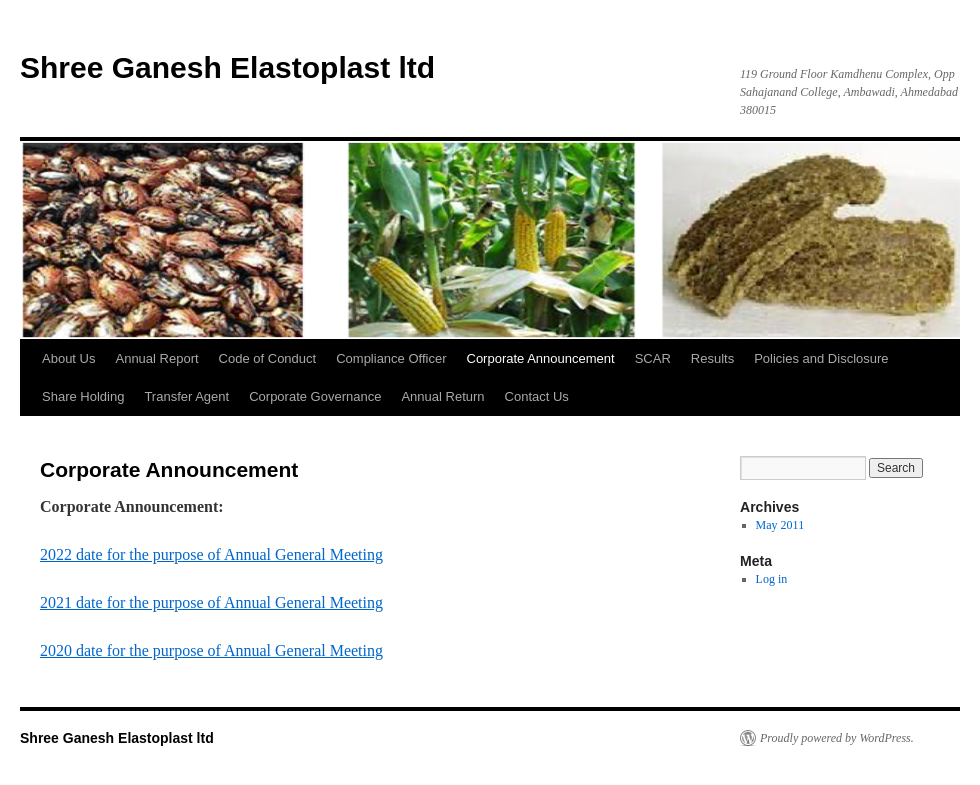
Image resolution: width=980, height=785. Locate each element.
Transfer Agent (186, 396)
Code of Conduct (268, 358)
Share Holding (83, 396)
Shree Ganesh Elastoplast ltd (227, 67)
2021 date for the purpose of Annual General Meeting (211, 602)
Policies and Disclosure (821, 358)
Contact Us (537, 396)
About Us (68, 358)
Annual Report (156, 358)
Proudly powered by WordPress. (837, 738)
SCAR (653, 358)
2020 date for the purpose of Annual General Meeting (211, 650)
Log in (772, 579)
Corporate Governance (315, 396)
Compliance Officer (391, 358)
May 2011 (780, 525)
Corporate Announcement (541, 358)
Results (712, 358)
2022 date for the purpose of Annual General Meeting (211, 554)
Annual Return (442, 396)
